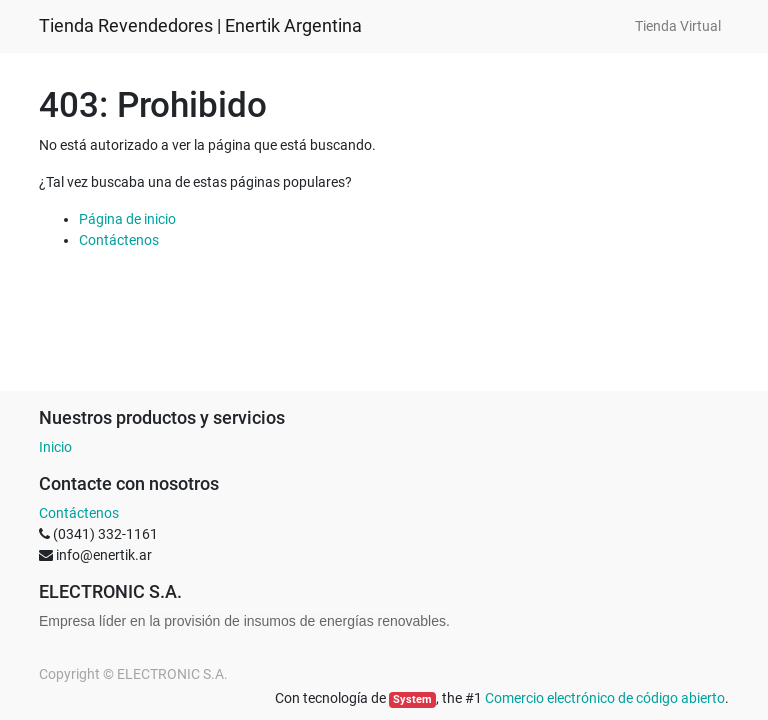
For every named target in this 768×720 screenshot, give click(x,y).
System (412, 699)
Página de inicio (127, 219)
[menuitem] (678, 26)
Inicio (55, 447)
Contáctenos (119, 240)
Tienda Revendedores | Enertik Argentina (200, 26)
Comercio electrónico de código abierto (605, 698)
